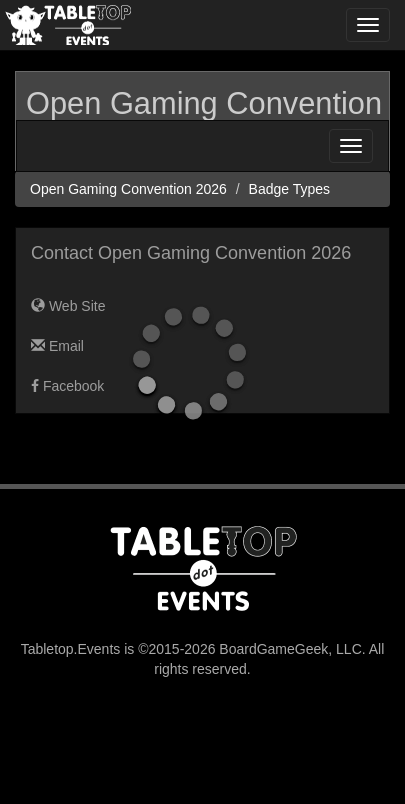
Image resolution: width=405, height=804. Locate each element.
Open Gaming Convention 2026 (128, 189)
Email (57, 346)
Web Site (68, 306)
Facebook (67, 386)
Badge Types (289, 189)
